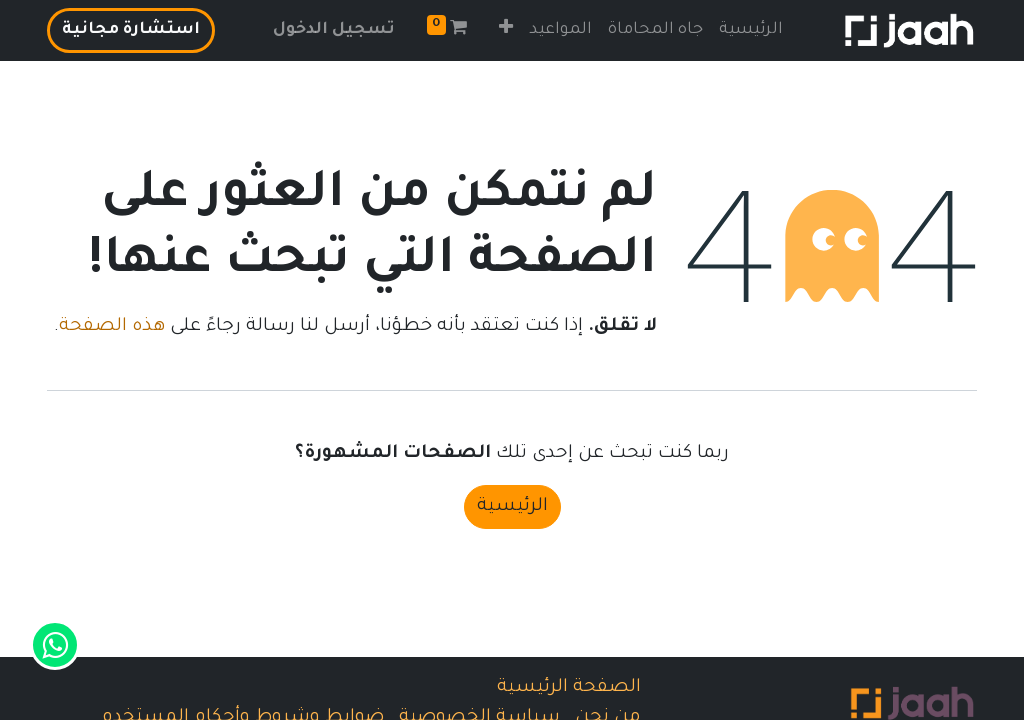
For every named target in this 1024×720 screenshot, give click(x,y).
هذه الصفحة (112, 327)
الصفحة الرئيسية (569, 688)
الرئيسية (512, 507)
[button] (506, 30)
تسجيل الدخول (334, 30)
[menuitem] (751, 30)
